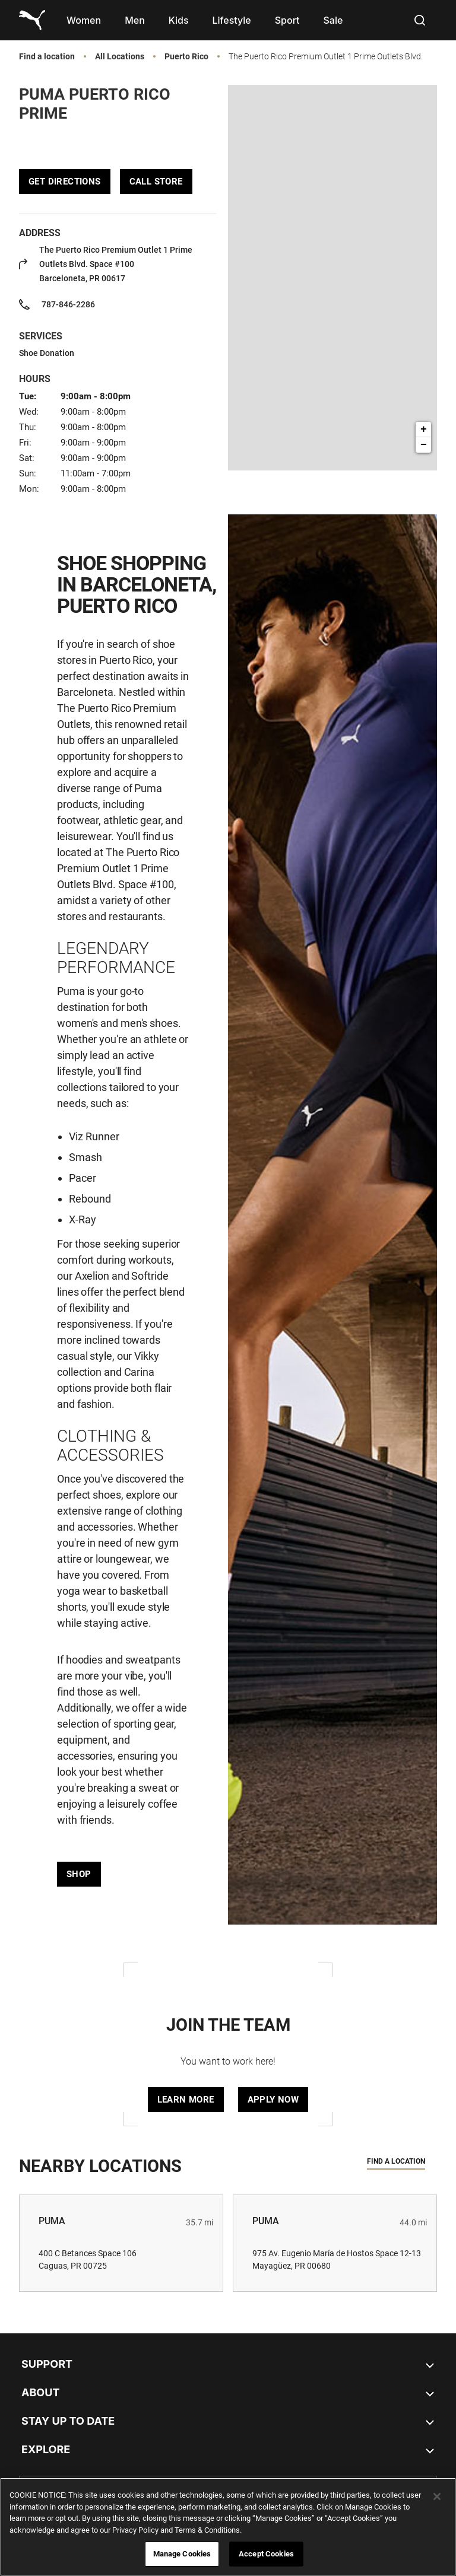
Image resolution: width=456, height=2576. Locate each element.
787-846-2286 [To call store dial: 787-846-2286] (68, 304)
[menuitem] (83, 20)
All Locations (119, 56)
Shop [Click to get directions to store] (78, 1874)
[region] (228, 2527)
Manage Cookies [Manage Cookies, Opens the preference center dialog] (182, 2553)
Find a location (47, 56)
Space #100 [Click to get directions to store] (115, 264)
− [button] (423, 445)
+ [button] (423, 429)
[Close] (437, 2496)
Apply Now (273, 2099)
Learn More (185, 2099)
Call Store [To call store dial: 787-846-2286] (156, 181)
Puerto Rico (186, 56)
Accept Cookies (266, 2553)
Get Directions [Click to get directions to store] (64, 181)
